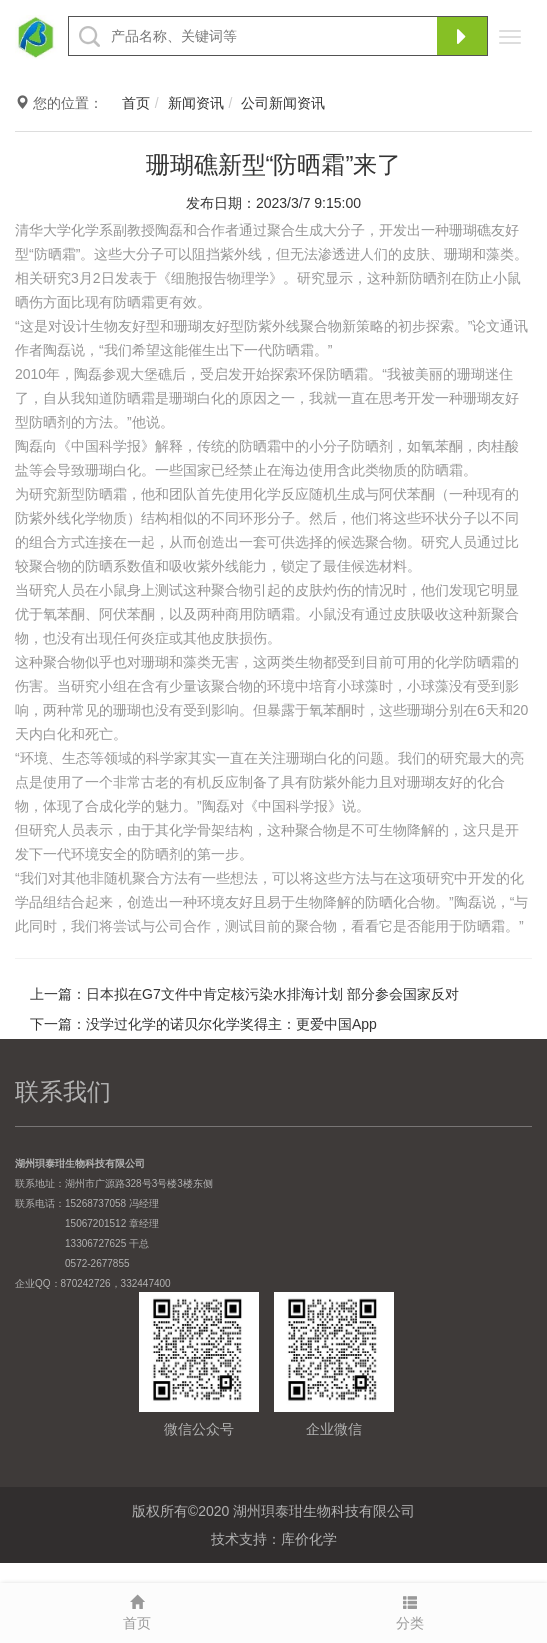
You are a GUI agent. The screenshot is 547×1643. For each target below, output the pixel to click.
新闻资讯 (196, 103)
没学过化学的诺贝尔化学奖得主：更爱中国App (231, 1024)
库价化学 (309, 1539)
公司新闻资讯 (283, 103)
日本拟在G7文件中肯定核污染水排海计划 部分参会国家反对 (272, 994)
